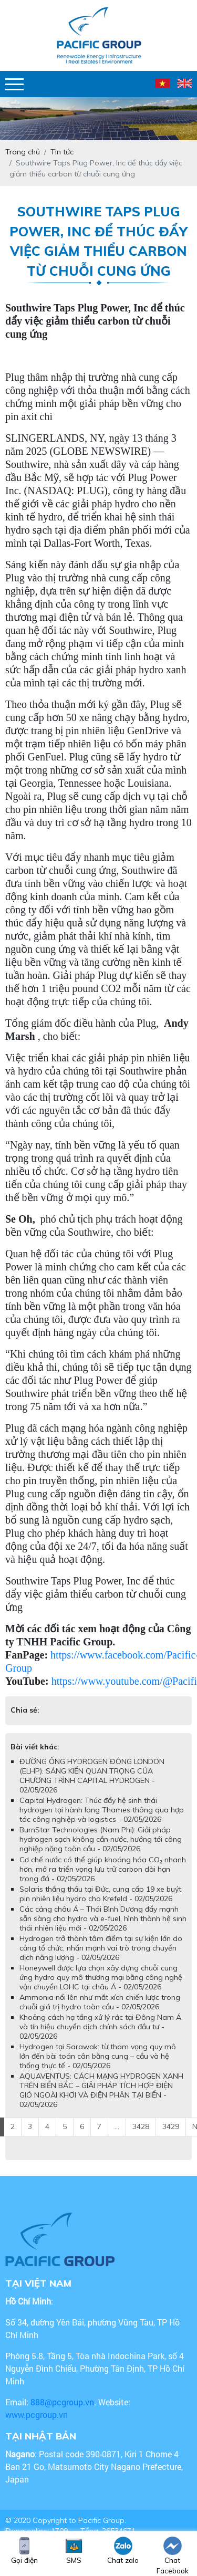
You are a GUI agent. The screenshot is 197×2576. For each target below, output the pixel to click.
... (117, 2126)
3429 (170, 2126)
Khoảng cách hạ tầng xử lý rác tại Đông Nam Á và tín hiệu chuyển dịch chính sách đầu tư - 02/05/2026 (100, 2026)
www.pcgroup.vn (37, 2414)
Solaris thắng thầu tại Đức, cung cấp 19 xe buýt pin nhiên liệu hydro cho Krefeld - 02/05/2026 (100, 1893)
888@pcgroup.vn (62, 2401)
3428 (140, 2126)
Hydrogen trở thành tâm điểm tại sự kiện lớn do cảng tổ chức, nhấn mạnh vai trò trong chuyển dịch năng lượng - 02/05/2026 (100, 1948)
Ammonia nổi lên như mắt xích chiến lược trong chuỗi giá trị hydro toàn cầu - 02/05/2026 (99, 2002)
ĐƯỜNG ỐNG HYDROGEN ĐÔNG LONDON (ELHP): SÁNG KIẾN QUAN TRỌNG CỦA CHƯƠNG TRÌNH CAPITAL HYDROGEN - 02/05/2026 (91, 1776)
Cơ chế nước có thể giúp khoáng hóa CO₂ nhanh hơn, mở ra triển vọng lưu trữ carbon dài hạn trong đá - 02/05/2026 (102, 1869)
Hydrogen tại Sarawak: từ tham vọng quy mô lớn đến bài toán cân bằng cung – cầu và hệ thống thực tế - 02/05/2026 (97, 2056)
